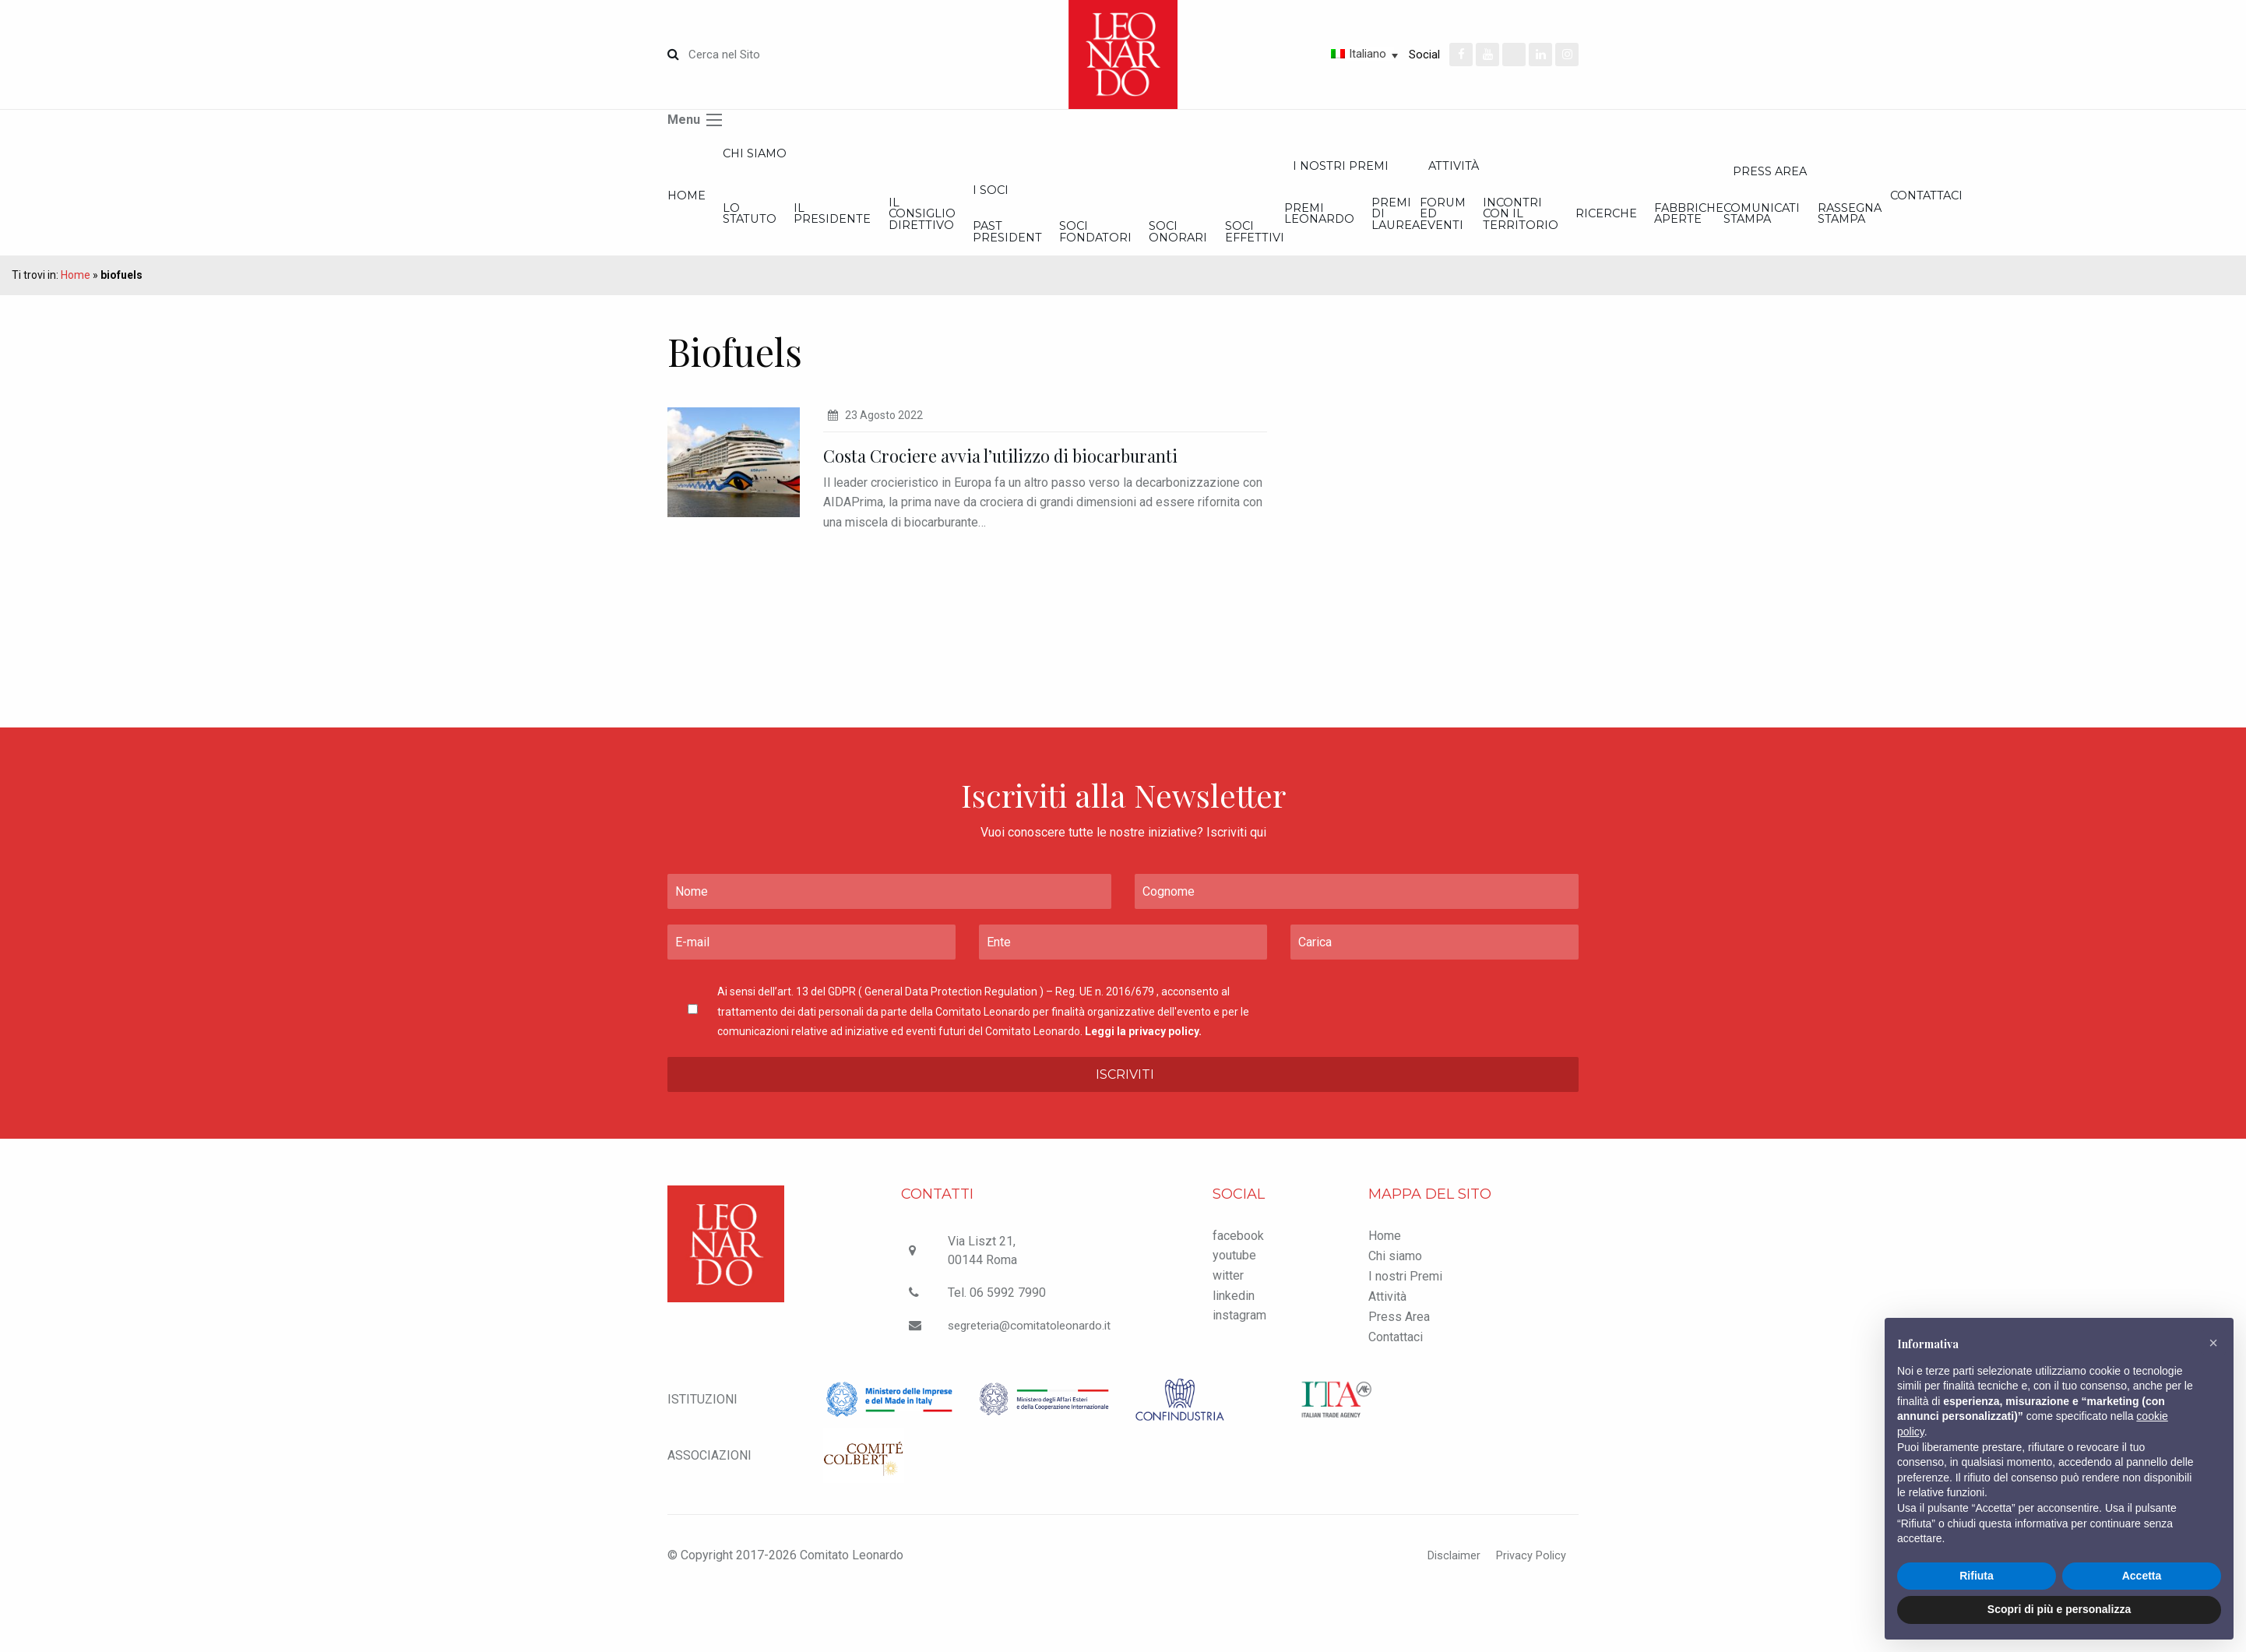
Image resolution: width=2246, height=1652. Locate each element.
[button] (2213, 1342)
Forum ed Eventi (1988, 228)
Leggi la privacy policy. (1143, 1086)
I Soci (1258, 200)
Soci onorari (1582, 250)
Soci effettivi (1725, 250)
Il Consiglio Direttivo (1125, 228)
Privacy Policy (1527, 1611)
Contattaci (1395, 1392)
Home (688, 206)
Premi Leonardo (1795, 228)
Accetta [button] (2142, 1575)
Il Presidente (968, 228)
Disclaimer (1443, 1611)
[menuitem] (1309, 54)
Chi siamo (821, 157)
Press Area (1399, 1372)
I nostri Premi (1848, 172)
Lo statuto (817, 228)
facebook (1238, 1291)
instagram (1239, 1371)
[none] (1309, 54)
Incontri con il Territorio (2132, 228)
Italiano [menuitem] (1367, 54)
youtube (1234, 1311)
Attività (1387, 1351)
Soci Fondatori (1433, 250)
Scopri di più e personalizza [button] (2059, 1609)
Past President (1277, 250)
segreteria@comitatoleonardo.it (1032, 1380)
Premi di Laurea (1937, 228)
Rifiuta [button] (1976, 1575)
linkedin (1234, 1351)
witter (1228, 1331)
